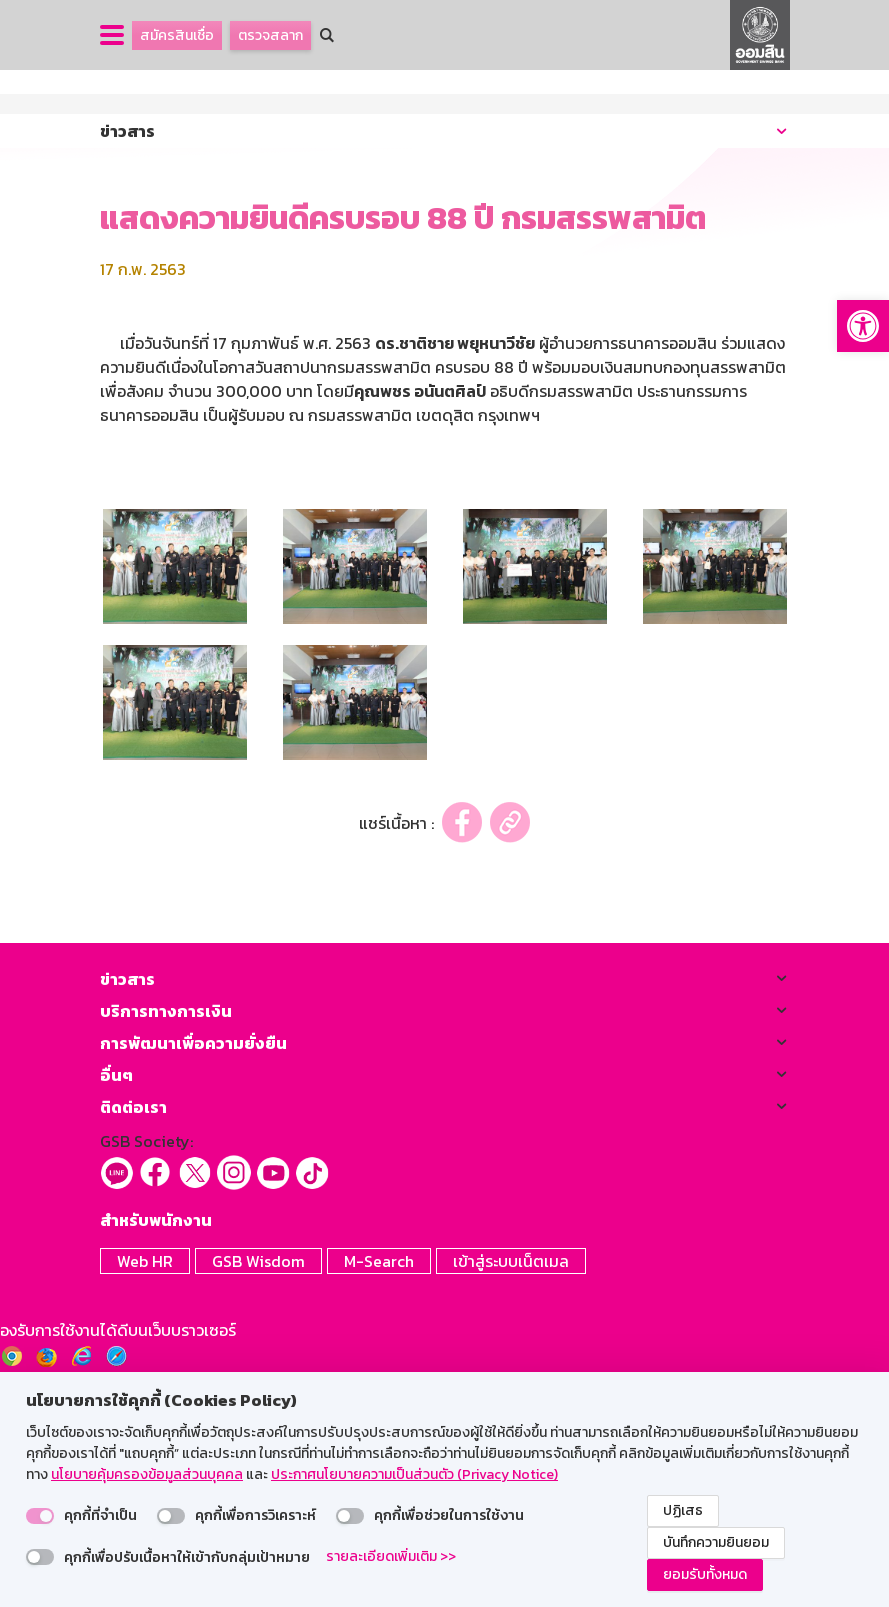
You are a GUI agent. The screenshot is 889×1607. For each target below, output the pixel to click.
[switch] (40, 1516)
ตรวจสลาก (270, 35)
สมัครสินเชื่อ (177, 35)
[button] (863, 326)
